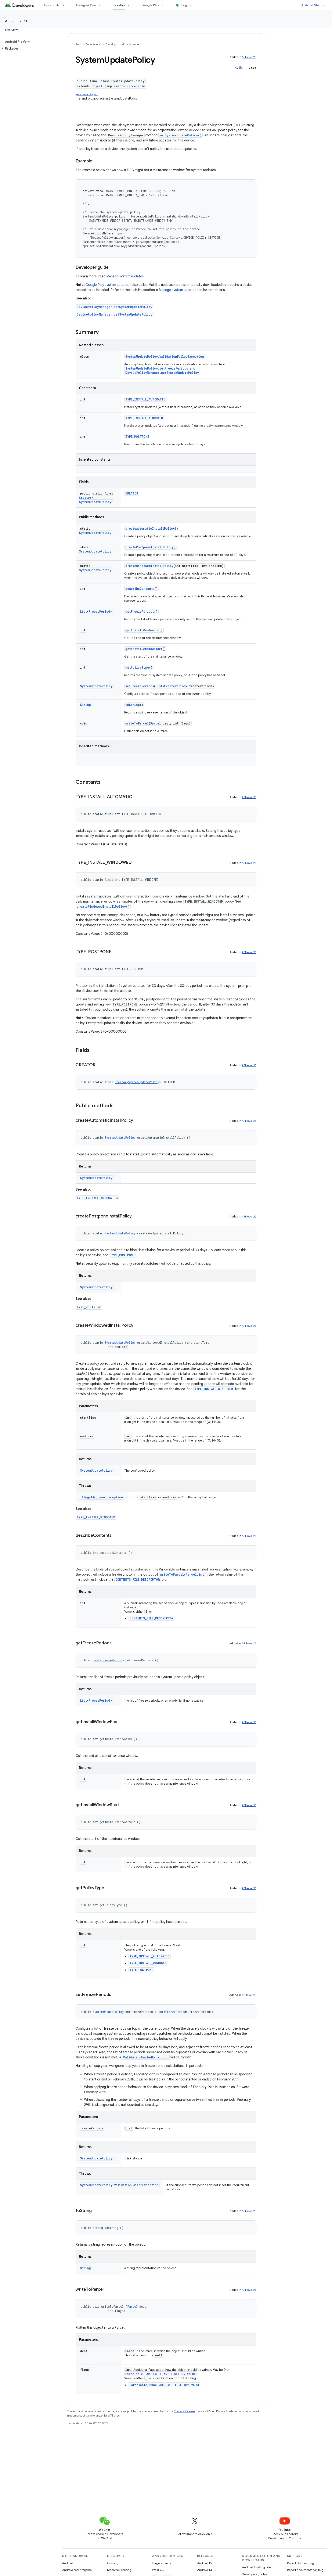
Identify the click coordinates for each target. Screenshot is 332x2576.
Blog (183, 5)
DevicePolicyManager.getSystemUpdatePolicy (114, 314)
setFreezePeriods (139, 686)
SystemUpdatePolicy (95, 502)
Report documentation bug (305, 2570)
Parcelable (136, 86)
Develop (111, 44)
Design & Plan (86, 5)
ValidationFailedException (146, 2057)
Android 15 (204, 2563)
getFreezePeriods (139, 611)
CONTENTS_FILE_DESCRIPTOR (137, 1579)
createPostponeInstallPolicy (149, 547)
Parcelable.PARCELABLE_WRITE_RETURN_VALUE (160, 2374)
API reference (18, 21)
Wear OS (158, 2570)
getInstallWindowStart (143, 649)
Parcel (155, 723)
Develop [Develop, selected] (118, 5)
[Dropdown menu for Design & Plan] (101, 5)
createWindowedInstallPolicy (149, 566)
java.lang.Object (87, 94)
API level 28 (249, 1643)
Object (96, 86)
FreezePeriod (99, 611)
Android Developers (88, 44)
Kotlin (238, 67)
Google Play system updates (107, 285)
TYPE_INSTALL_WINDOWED (144, 418)
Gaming (112, 2563)
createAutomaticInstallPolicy (150, 528)
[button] (27, 48)
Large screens (161, 2563)
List (83, 611)
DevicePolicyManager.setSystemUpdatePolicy (114, 307)
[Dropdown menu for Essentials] (65, 5)
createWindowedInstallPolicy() (103, 906)
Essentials (52, 5)
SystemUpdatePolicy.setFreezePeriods (156, 368)
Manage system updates (125, 276)
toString (132, 705)
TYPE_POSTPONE (137, 437)
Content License (184, 2411)
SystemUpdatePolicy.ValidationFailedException (164, 357)
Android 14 (204, 2570)
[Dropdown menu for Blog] (192, 5)
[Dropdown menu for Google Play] (164, 5)
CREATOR (131, 493)
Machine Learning (119, 2570)
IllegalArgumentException (101, 1497)
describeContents (139, 589)
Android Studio (312, 5)
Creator (85, 498)
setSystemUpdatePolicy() (180, 135)
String (85, 705)
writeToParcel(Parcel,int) (183, 1574)
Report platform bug (300, 2563)
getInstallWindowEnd (142, 630)
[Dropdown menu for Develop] (130, 5)
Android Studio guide (256, 2567)
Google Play (150, 5)
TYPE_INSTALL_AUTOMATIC (145, 399)
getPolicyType (137, 667)
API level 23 (249, 57)
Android (67, 2563)
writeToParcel (137, 723)
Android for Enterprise (77, 2570)
